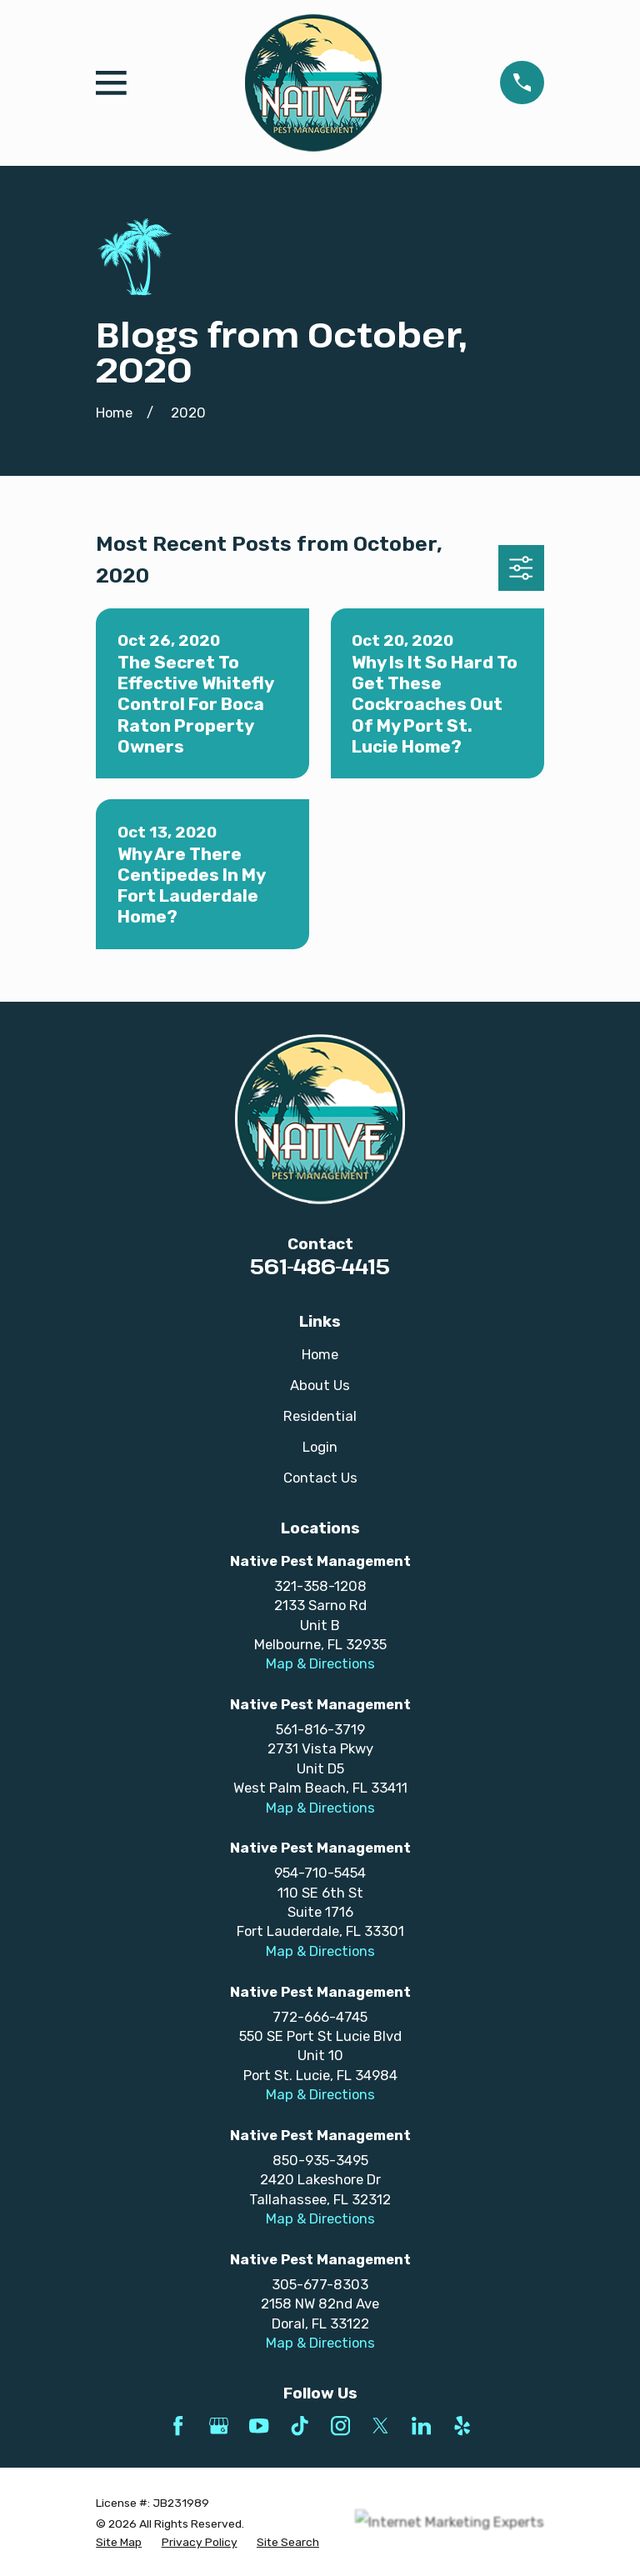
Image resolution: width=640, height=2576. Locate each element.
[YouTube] (258, 2425)
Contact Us (320, 1477)
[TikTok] (299, 2425)
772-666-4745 (320, 2016)
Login (320, 1446)
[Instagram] (340, 2425)
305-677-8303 (320, 2284)
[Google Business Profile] (218, 2425)
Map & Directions (320, 1663)
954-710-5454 (320, 1872)
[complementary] (519, 2484)
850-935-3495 (320, 2160)
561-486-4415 (320, 1266)
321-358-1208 (320, 1586)
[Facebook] (178, 2425)
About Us (320, 1385)
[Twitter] (380, 2425)
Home (320, 1354)
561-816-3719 (320, 1729)
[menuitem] (119, 2542)
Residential (320, 1416)
